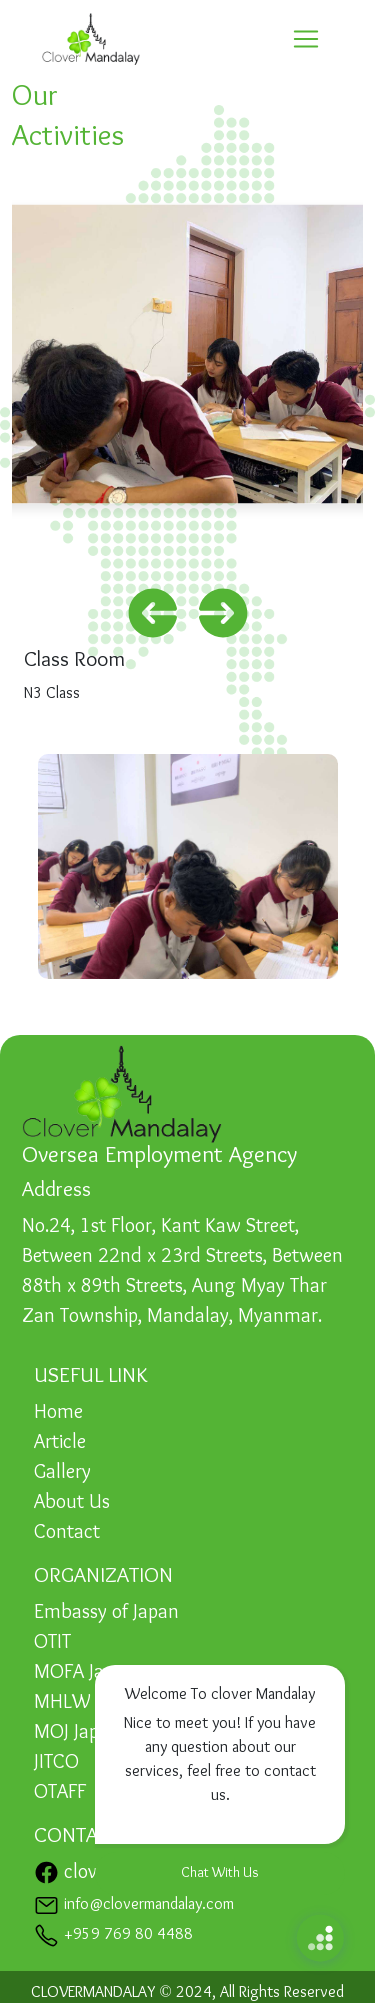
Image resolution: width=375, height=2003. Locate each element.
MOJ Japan (77, 1733)
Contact (67, 1533)
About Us (72, 1503)
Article (60, 1443)
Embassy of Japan (106, 1613)
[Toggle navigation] (306, 39)
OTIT (52, 1643)
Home (58, 1413)
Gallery (62, 1473)
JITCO (56, 1763)
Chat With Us (220, 1873)
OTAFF (60, 1793)
